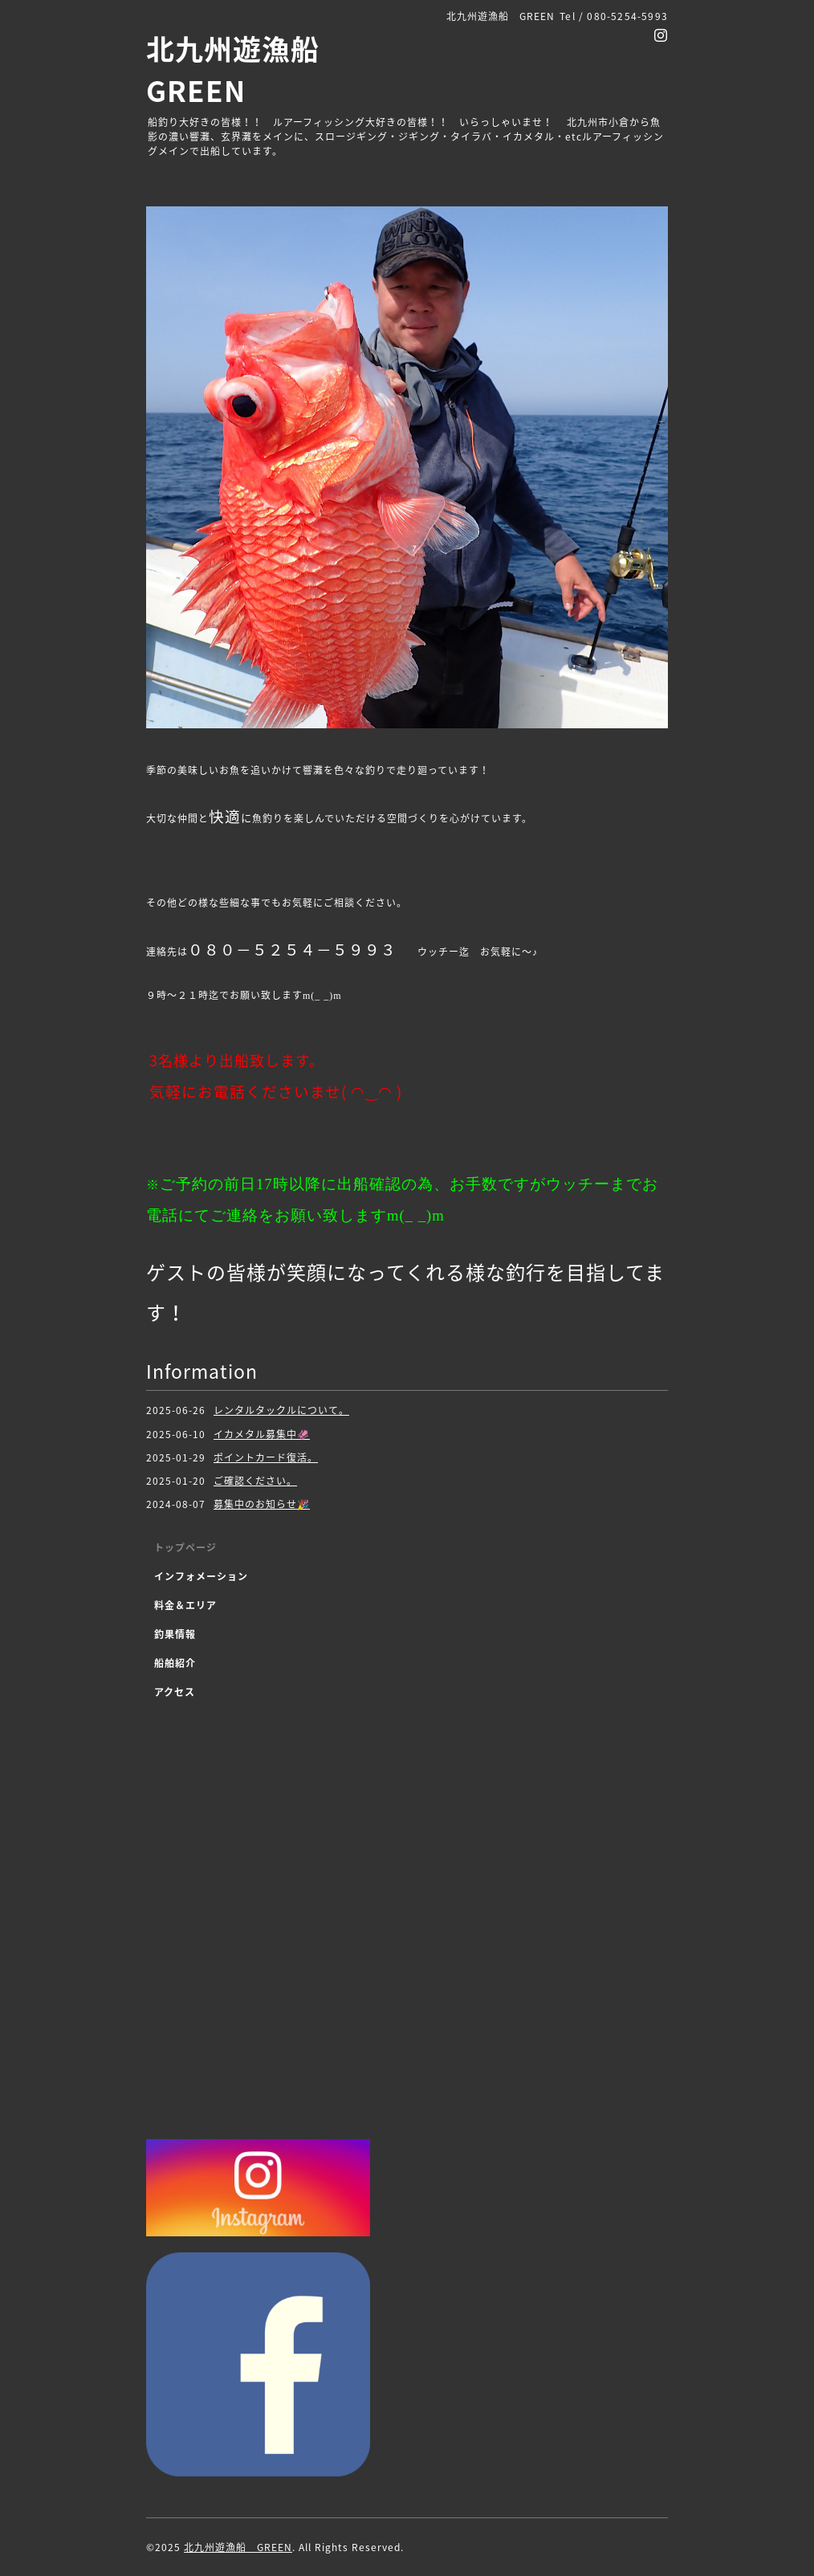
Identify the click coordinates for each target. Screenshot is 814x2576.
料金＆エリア (185, 1605)
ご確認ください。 (255, 1480)
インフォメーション (201, 1576)
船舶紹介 (175, 1663)
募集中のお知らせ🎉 (262, 1504)
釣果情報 (175, 1634)
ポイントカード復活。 (266, 1457)
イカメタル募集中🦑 (262, 1434)
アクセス (174, 1692)
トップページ (185, 1547)
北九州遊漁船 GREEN (238, 2547)
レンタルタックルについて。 (281, 1410)
